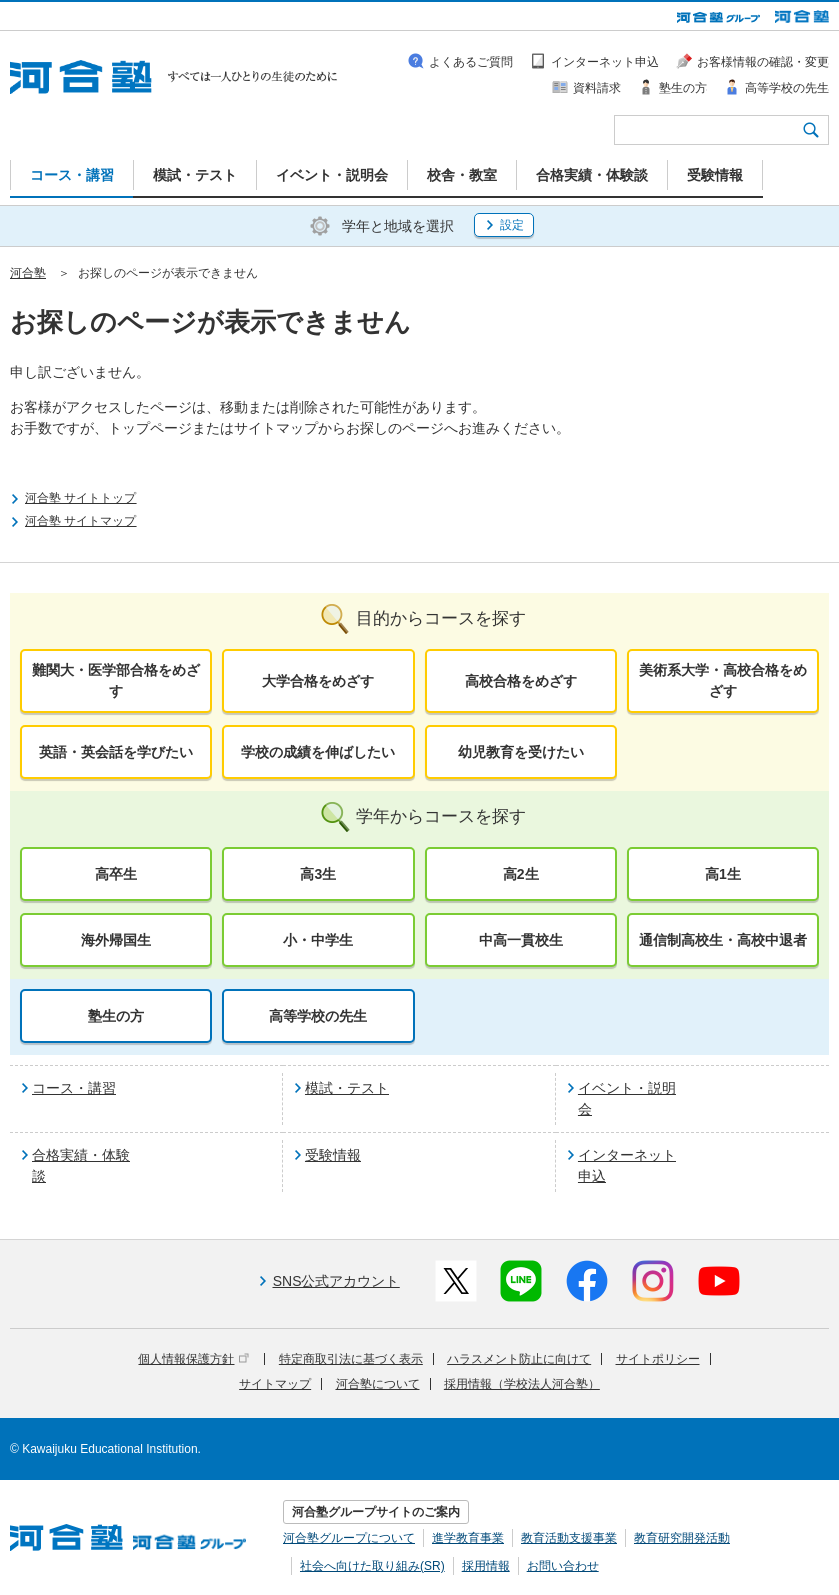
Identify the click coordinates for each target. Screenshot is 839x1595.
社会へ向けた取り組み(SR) (372, 1566)
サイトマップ (275, 1384)
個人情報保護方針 (193, 1359)
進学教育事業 (468, 1538)
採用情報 (486, 1566)
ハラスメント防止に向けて (519, 1359)
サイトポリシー (658, 1359)
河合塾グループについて (349, 1538)
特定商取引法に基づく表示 (351, 1359)
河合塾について (378, 1384)
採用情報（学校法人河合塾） (522, 1384)
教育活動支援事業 (569, 1538)
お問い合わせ (563, 1566)
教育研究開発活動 (682, 1538)
